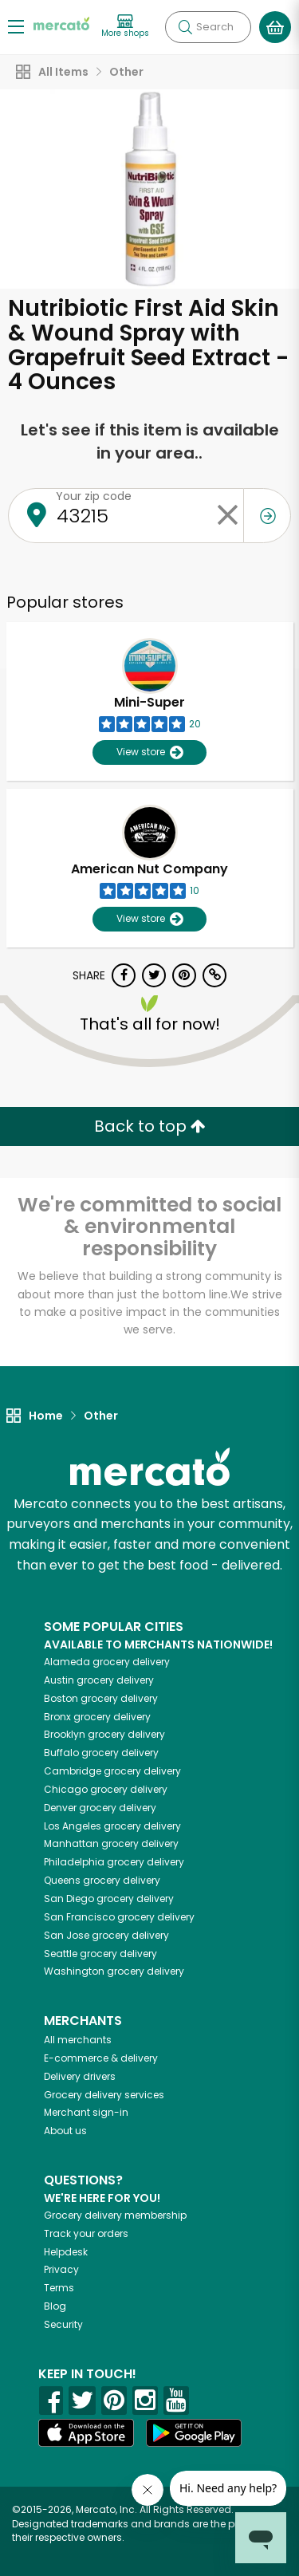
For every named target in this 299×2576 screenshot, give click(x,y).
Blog (55, 2306)
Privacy (61, 2269)
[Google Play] (194, 2433)
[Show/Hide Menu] (16, 26)
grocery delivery (107, 1661)
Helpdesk (66, 2252)
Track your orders (86, 2233)
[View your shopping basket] (275, 27)
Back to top (150, 1126)
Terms (59, 2287)
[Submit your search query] (185, 27)
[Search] (208, 27)
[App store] (86, 2433)
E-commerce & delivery (101, 2058)
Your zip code (94, 496)
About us (65, 2130)
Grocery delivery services (104, 2094)
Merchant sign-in (86, 2112)
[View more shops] (125, 26)
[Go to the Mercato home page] (61, 22)
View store (149, 752)
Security (63, 2324)
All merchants (78, 2039)
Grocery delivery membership (115, 2215)
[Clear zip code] (227, 515)
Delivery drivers (80, 2076)
